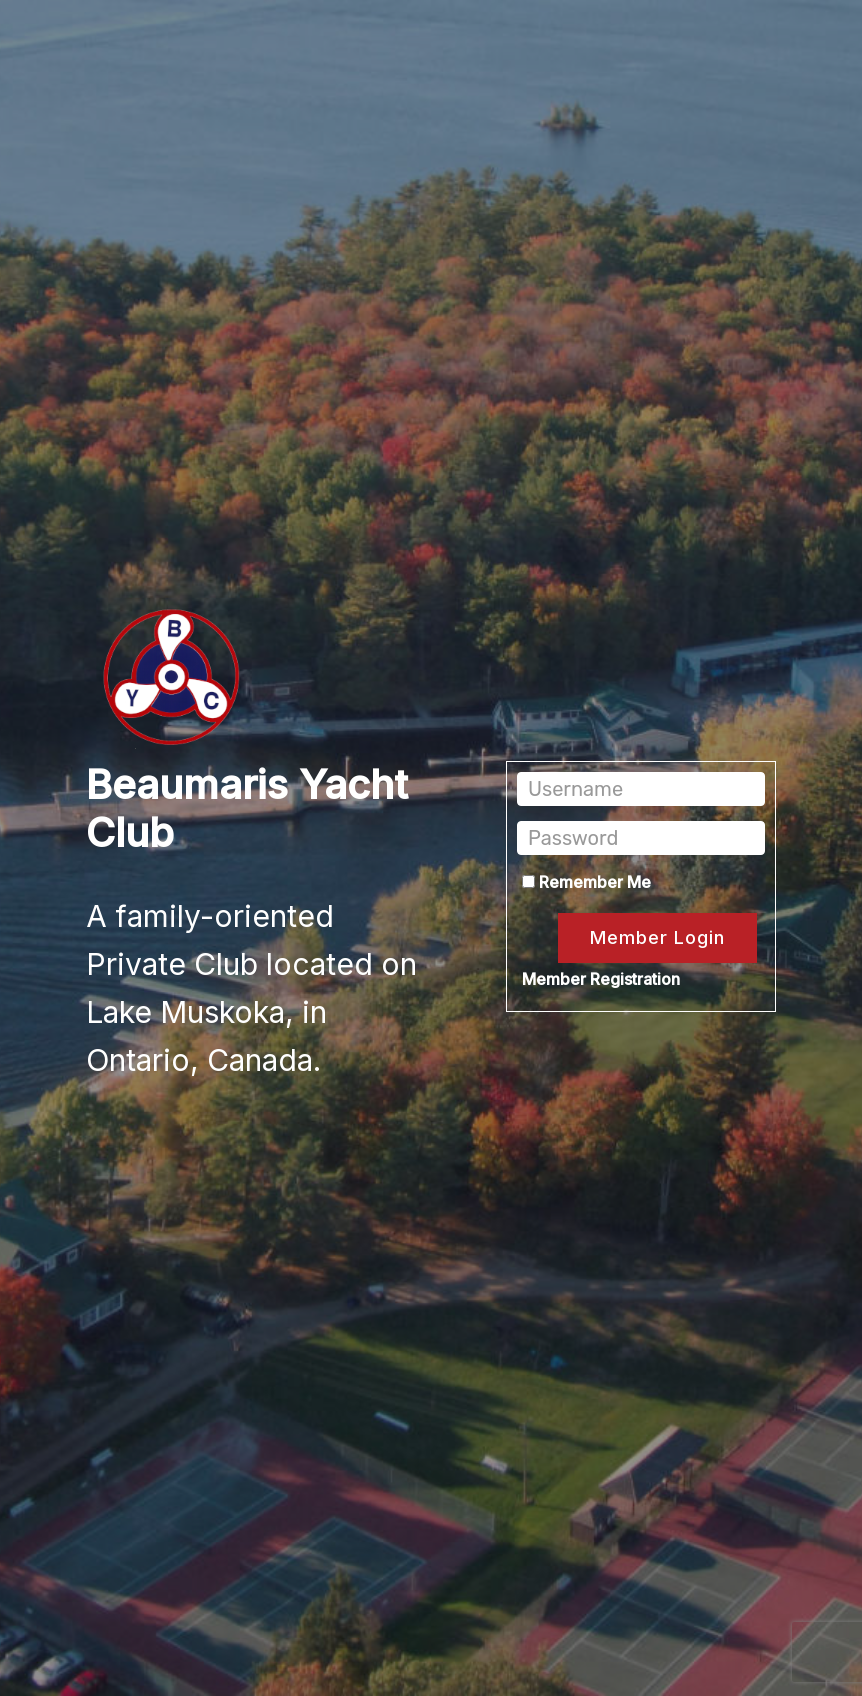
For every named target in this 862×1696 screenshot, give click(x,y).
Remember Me (586, 882)
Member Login (657, 937)
